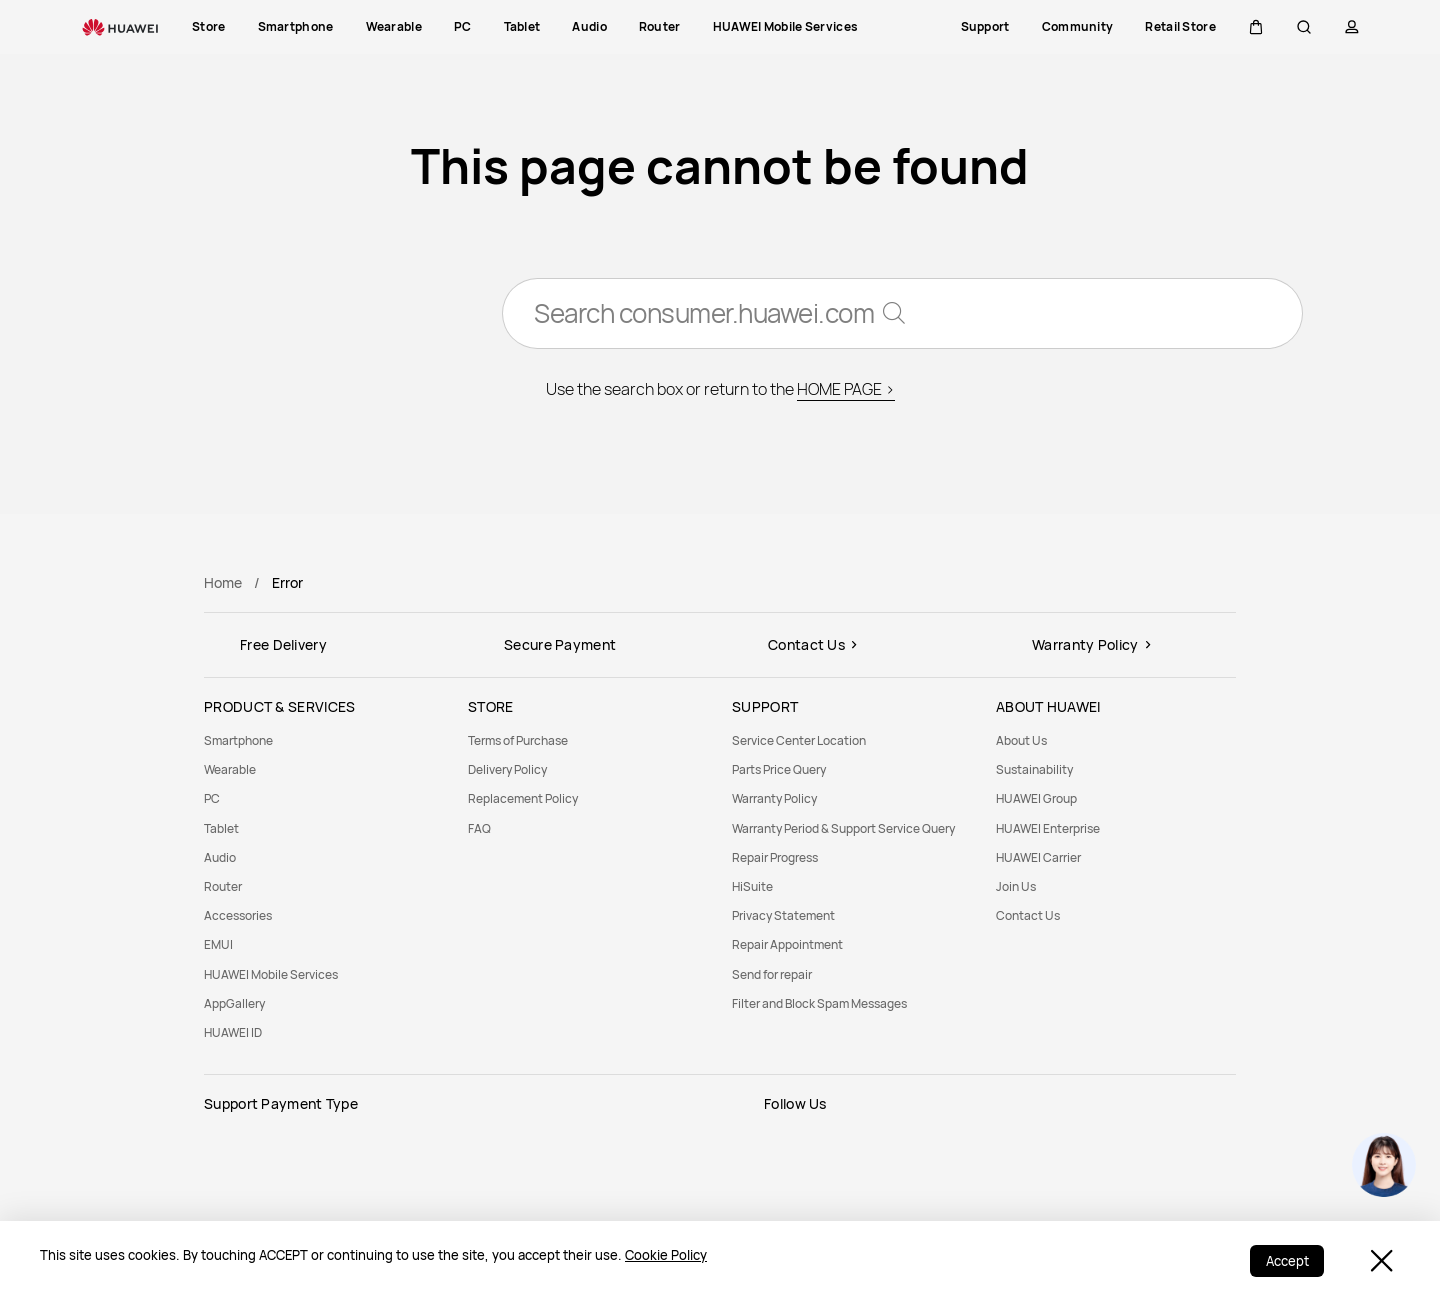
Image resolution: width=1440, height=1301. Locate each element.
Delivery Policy (507, 769)
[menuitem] (324, 740)
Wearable (230, 769)
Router (223, 886)
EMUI (218, 944)
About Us (1021, 740)
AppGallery (234, 1003)
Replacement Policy (523, 798)
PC (212, 798)
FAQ (479, 828)
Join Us (1016, 886)
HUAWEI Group (1036, 798)
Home (223, 582)
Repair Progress (775, 857)
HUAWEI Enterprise (1048, 828)
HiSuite (752, 886)
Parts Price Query (779, 769)
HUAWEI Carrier (1038, 857)
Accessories (238, 915)
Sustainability (1034, 769)
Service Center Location (799, 740)
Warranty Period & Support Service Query (843, 828)
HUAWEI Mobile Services (271, 974)
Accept (1286, 1261)
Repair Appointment (787, 944)
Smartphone (238, 740)
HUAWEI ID (233, 1032)
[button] (1256, 27)
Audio (220, 857)
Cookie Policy (666, 1255)
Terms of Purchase (518, 740)
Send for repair (772, 974)
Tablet (221, 828)
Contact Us (1028, 915)
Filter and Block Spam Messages (819, 1003)
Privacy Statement (783, 915)
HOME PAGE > (846, 390)
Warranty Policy (774, 798)
